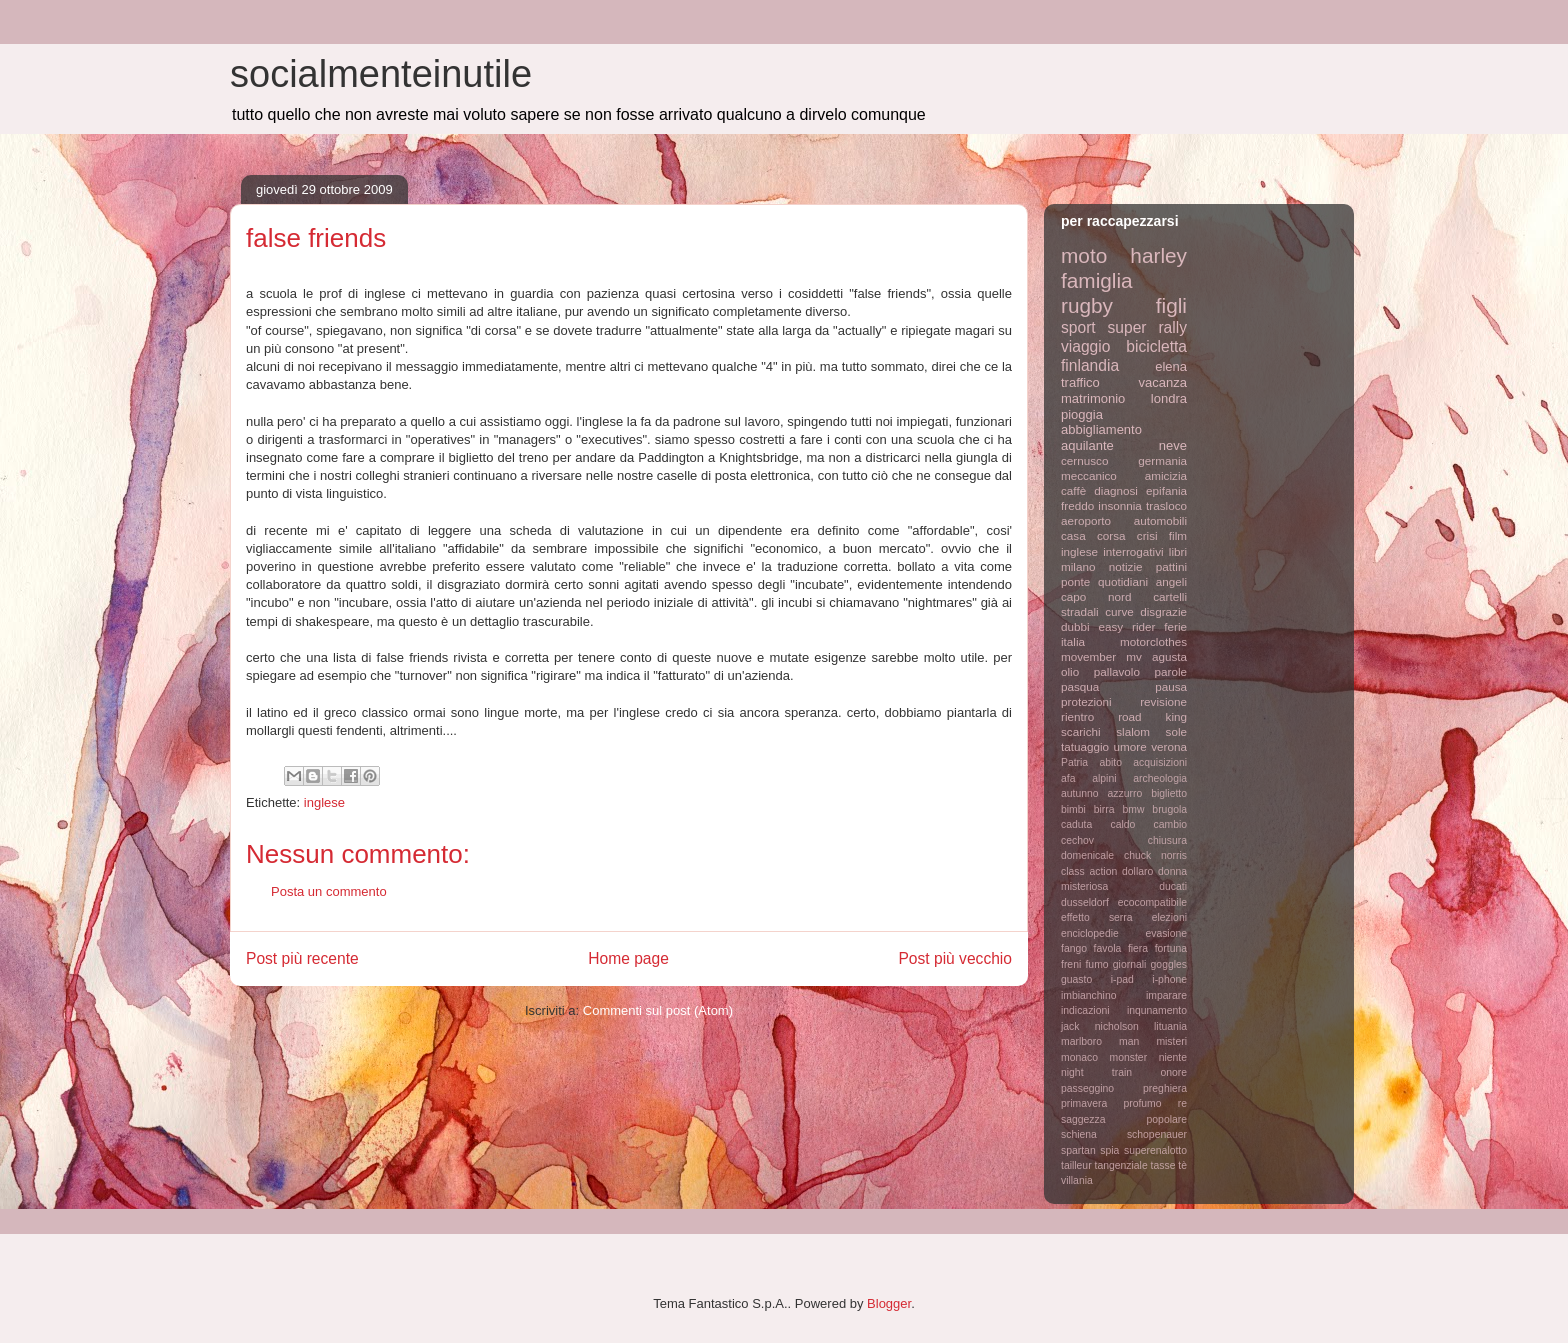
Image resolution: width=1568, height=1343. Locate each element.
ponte (1075, 581)
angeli (1171, 581)
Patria (1074, 762)
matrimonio (1093, 398)
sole (1176, 731)
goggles (1169, 964)
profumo (1142, 1103)
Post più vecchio (955, 958)
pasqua (1080, 686)
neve (1173, 445)
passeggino (1087, 1088)
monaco (1079, 1057)
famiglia (1097, 280)
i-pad (1122, 979)
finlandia (1090, 365)
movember (1088, 656)
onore (1173, 1072)
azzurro (1125, 793)
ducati (1173, 886)
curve (1119, 611)
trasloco (1166, 505)
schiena (1079, 1134)
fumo (1096, 964)
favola (1108, 948)
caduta (1076, 824)
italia (1073, 641)
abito (1110, 762)
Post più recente (302, 958)
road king (1152, 716)
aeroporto (1086, 520)
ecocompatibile (1152, 902)
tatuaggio (1085, 746)
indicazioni (1085, 1010)
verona (1169, 746)
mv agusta (1156, 656)
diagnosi (1116, 490)
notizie (1126, 566)
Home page (628, 958)
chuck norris (1155, 855)
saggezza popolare (1124, 1119)
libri (1178, 551)
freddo (1077, 505)
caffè (1073, 490)
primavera (1084, 1103)
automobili (1160, 520)
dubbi (1075, 626)
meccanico (1089, 475)
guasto (1076, 979)
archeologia (1160, 778)
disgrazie (1163, 611)
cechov (1077, 840)
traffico (1080, 382)
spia (1109, 1150)
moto (1084, 255)
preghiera (1165, 1088)
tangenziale (1121, 1165)
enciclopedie (1090, 933)
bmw (1133, 809)
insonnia (1120, 505)
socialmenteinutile (381, 74)
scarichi (1081, 731)
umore (1130, 746)
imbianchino (1088, 995)
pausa (1171, 686)
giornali (1130, 964)
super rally (1147, 327)
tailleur (1076, 1165)
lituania (1170, 1026)
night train (1096, 1072)
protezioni (1086, 701)
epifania (1166, 490)
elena (1171, 366)
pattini (1171, 566)
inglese (324, 802)
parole (1171, 671)
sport (1078, 327)
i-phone (1169, 979)
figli (1171, 305)
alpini (1104, 778)
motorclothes (1153, 641)
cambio (1171, 824)
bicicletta (1156, 346)
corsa (1111, 535)
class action (1089, 871)
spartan (1078, 1150)
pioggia (1082, 414)
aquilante (1087, 445)
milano (1078, 566)
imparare (1166, 995)
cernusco (1084, 460)
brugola (1169, 809)
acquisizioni (1160, 762)
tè (1182, 1165)
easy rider (1126, 626)
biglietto (1169, 793)
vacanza (1163, 382)
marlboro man (1100, 1041)
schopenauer (1157, 1134)
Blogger (889, 1303)
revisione (1163, 701)
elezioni (1169, 917)
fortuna (1171, 948)
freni (1071, 964)
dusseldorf (1085, 902)
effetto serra (1097, 917)
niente (1173, 1057)
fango (1074, 948)
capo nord (1096, 596)
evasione (1166, 933)
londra (1169, 398)
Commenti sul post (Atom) (658, 1010)
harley (1158, 255)
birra (1104, 809)
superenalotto (1155, 1150)
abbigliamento (1101, 429)
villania (1077, 1180)
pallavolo (1117, 671)
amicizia (1166, 475)
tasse (1163, 1165)
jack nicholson (1100, 1026)
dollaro (1137, 871)
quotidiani (1123, 581)
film (1178, 535)
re (1182, 1103)
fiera (1138, 948)
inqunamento (1157, 1010)
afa (1068, 778)
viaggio (1085, 346)
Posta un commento (329, 891)
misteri (1171, 1041)
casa (1073, 535)
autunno (1080, 793)
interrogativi (1133, 551)
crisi (1147, 535)
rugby (1087, 305)
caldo (1122, 824)
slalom (1133, 731)
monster (1129, 1057)
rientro (1077, 716)
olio (1070, 671)
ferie (1175, 626)
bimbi (1073, 809)
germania (1162, 460)
